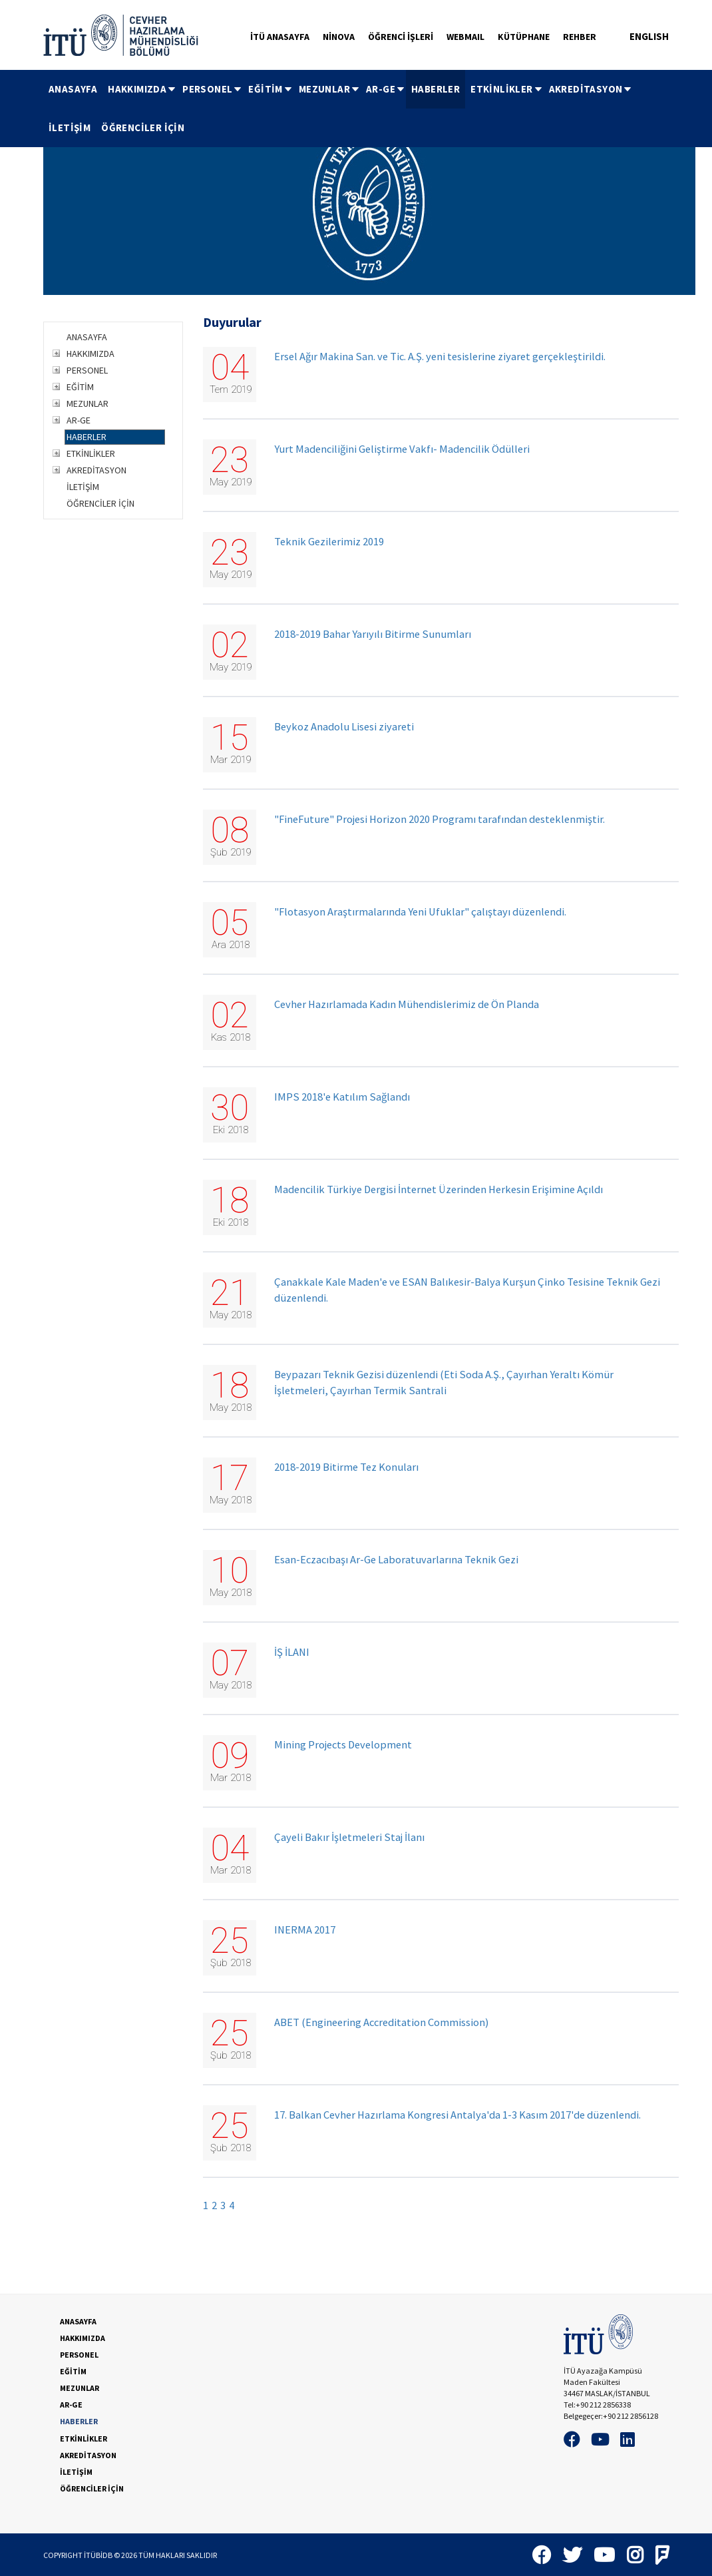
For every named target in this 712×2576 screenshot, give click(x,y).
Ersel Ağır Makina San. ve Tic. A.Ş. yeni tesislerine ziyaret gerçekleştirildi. (440, 357)
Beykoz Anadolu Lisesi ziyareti (344, 727)
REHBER (579, 37)
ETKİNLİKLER (506, 89)
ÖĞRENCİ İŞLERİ (400, 37)
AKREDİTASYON (591, 89)
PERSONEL (212, 89)
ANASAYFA (73, 89)
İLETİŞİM (69, 127)
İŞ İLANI (291, 1652)
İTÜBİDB (98, 2555)
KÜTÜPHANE (524, 37)
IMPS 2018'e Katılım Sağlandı (342, 1097)
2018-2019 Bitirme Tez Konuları (346, 1467)
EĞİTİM (270, 89)
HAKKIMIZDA (142, 89)
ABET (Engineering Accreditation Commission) (381, 2022)
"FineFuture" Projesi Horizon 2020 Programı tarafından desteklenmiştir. (439, 819)
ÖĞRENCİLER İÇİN (142, 127)
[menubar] (356, 108)
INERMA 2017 (304, 1930)
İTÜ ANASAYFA (279, 37)
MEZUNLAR (330, 89)
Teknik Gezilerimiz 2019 (329, 542)
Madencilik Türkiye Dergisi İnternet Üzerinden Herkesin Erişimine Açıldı (438, 1189)
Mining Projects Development (343, 1745)
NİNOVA (339, 37)
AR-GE (386, 89)
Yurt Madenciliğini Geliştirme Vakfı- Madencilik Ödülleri (402, 449)
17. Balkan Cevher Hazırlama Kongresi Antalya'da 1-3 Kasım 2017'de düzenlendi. (457, 2115)
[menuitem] (72, 89)
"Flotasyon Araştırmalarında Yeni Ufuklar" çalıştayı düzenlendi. (420, 912)
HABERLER (435, 89)
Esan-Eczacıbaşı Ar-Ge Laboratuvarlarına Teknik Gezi (396, 1560)
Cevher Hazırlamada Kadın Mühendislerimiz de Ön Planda (406, 1004)
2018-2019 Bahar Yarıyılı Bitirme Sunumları (372, 634)
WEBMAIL (465, 37)
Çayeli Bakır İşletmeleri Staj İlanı (349, 1837)
